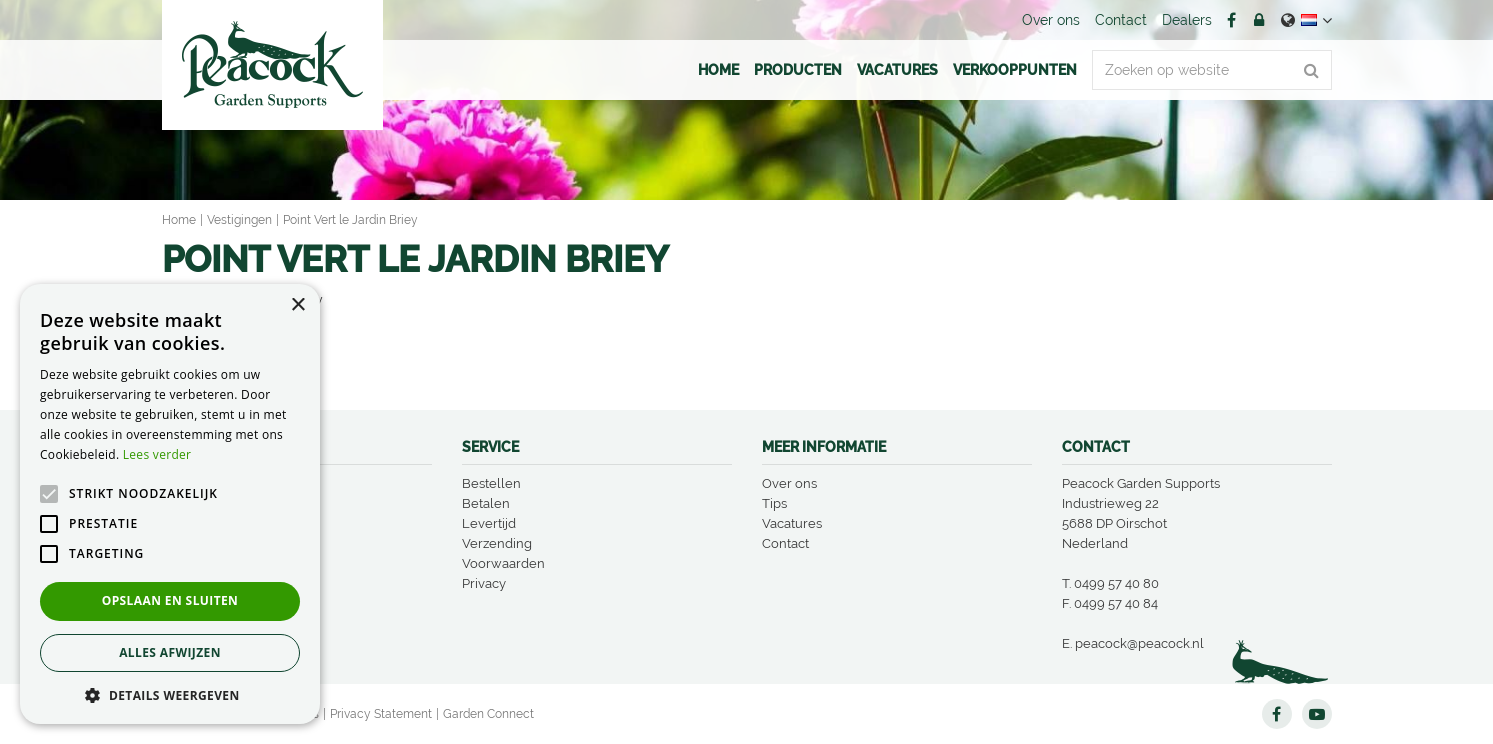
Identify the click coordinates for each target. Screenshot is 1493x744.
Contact (785, 543)
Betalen (486, 503)
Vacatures (792, 523)
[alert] (170, 504)
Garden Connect (488, 714)
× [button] (297, 305)
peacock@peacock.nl (1139, 643)
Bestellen (491, 483)
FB (1232, 20)
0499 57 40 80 (1116, 583)
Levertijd (489, 523)
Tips (774, 503)
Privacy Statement (381, 714)
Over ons (789, 483)
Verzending (497, 543)
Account (1259, 20)
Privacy (484, 583)
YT (1317, 714)
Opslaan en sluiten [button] (170, 600)
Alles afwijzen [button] (170, 652)
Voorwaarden (503, 563)
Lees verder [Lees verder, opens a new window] (157, 454)
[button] (170, 694)
